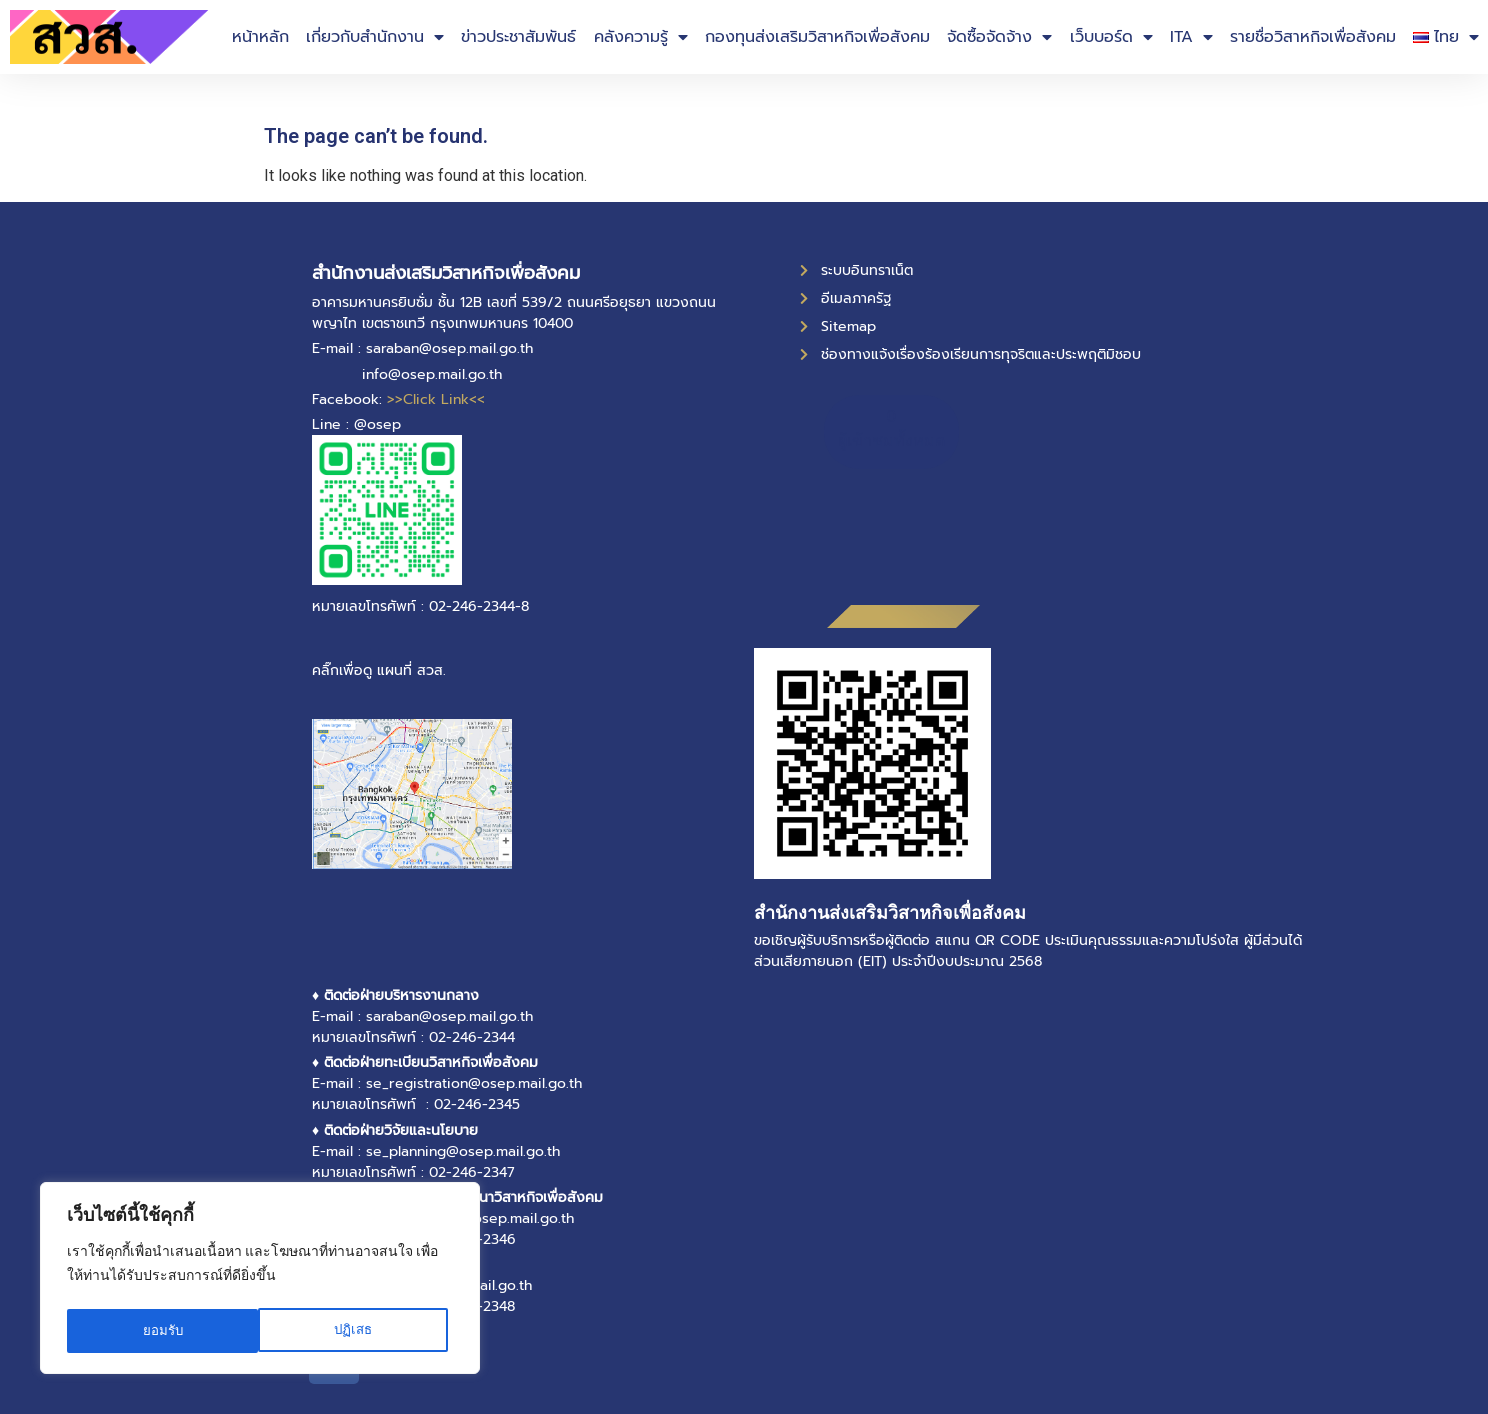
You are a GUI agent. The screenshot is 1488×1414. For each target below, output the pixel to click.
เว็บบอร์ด (1111, 37)
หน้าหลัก (260, 37)
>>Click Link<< (436, 399)
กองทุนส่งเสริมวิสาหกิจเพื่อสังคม (817, 37)
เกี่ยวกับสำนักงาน (375, 37)
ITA (1191, 37)
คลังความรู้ (641, 37)
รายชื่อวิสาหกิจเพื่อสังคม (1313, 37)
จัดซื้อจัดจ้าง (999, 37)
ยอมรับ (358, 1331)
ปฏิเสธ (161, 1331)
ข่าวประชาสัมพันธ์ (518, 37)
